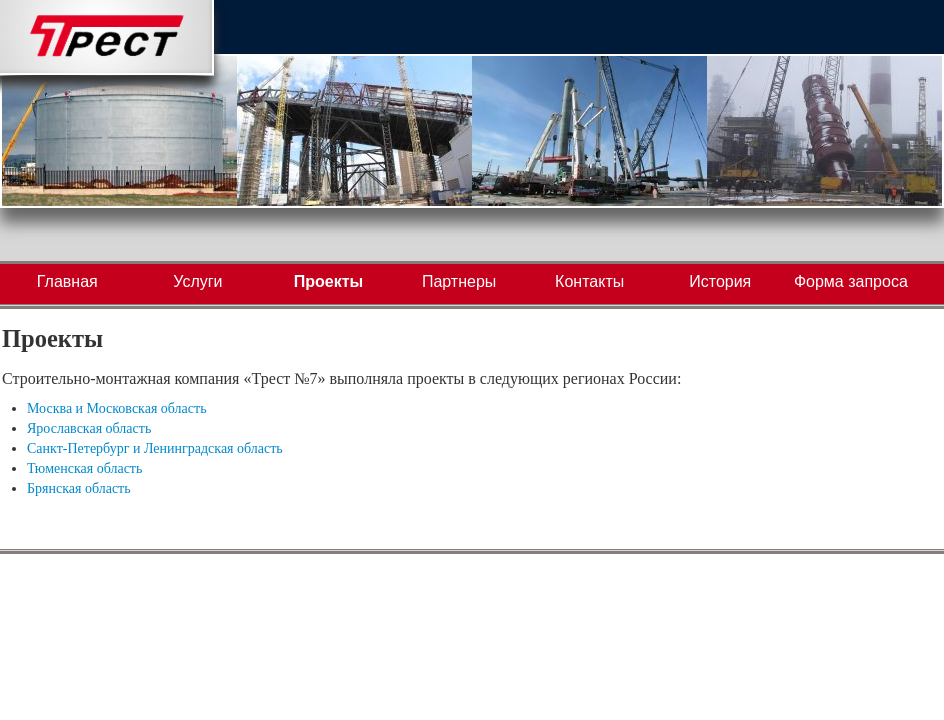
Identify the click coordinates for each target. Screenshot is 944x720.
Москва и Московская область (117, 408)
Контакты (589, 281)
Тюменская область (84, 468)
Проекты (328, 281)
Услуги (197, 281)
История (720, 281)
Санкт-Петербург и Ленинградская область (155, 448)
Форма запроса (851, 281)
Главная (67, 281)
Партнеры (459, 281)
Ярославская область (89, 428)
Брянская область (79, 488)
